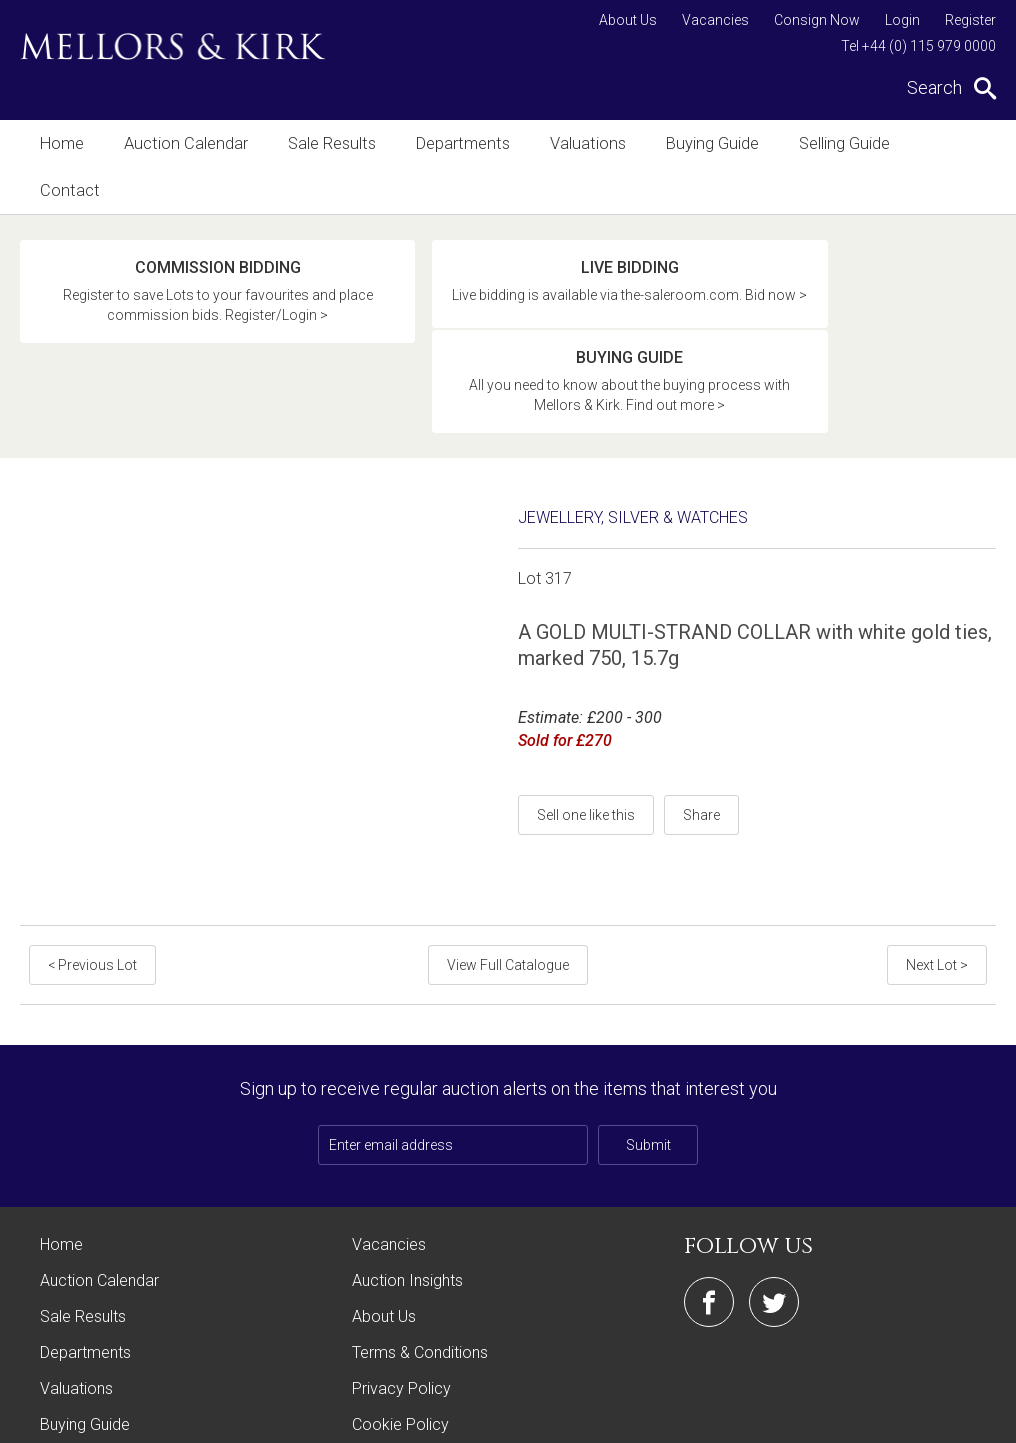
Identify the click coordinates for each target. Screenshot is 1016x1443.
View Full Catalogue (508, 848)
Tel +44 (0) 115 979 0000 (918, 46)
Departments (453, 143)
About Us (628, 20)
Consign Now (817, 20)
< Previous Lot (91, 848)
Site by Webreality (945, 1417)
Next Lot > (938, 848)
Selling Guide (826, 143)
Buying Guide (697, 143)
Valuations (575, 143)
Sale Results (325, 143)
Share (701, 698)
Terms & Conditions (420, 1235)
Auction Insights (407, 1163)
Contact (939, 143)
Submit (648, 1028)
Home (61, 143)
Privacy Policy (401, 1271)
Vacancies (715, 20)
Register (970, 20)
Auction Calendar (182, 143)
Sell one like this (586, 698)
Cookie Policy (400, 1307)
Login (902, 20)
